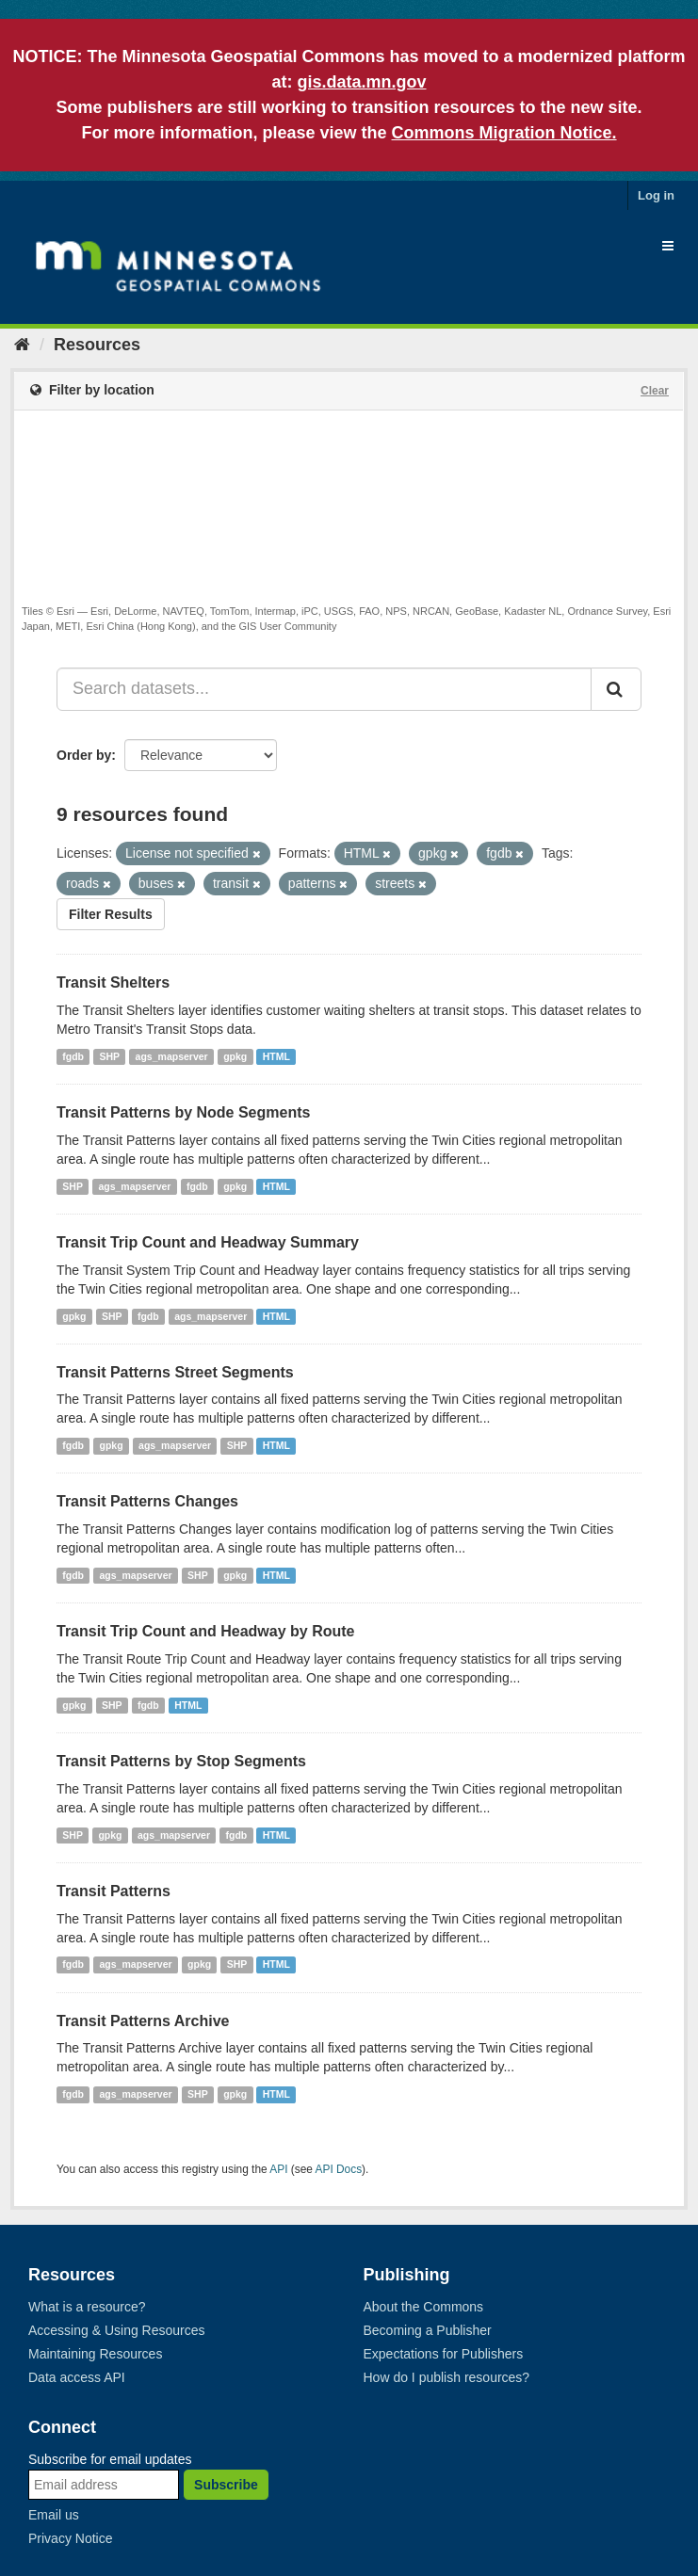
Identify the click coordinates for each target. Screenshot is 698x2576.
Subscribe (226, 2484)
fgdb (73, 1056)
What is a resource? (87, 2306)
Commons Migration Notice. (504, 132)
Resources (97, 344)
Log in (656, 195)
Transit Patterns (113, 1891)
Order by (84, 755)
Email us (53, 2514)
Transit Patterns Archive (143, 2021)
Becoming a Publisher (428, 2330)
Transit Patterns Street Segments (175, 1372)
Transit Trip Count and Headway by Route (205, 1631)
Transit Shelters (113, 982)
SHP (110, 1056)
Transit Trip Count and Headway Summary (208, 1242)
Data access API (76, 2377)
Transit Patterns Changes (147, 1501)
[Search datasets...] (324, 689)
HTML (276, 1056)
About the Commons (424, 2306)
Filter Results (111, 914)
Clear (655, 390)
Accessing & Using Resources (116, 2330)
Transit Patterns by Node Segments (183, 1112)
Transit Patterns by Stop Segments (181, 1761)
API (278, 2169)
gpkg (235, 1056)
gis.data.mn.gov (361, 81)
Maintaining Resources (95, 2353)
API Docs (339, 2169)
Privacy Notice (70, 2538)
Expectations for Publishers (444, 2353)
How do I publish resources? (447, 2377)
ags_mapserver (172, 1056)
